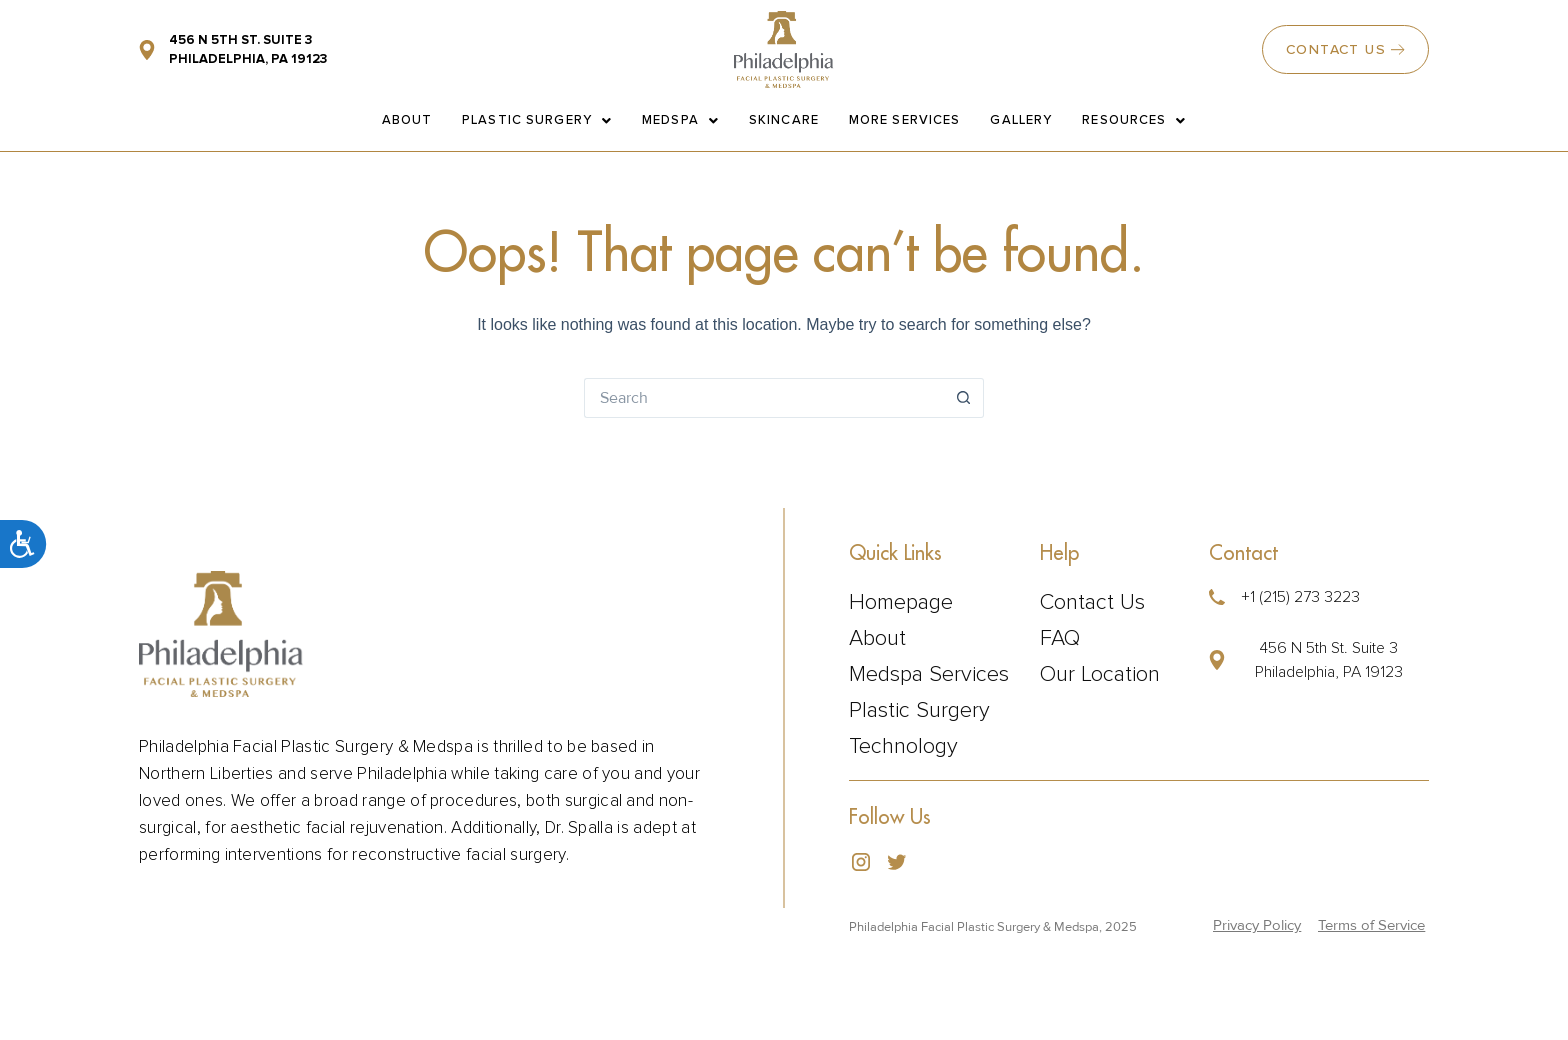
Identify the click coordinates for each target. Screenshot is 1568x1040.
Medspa (680, 120)
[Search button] (964, 398)
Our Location (1100, 675)
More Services (905, 120)
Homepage (901, 603)
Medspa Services (929, 675)
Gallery (1021, 120)
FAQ (1060, 639)
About (407, 120)
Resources (1134, 120)
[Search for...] (764, 398)
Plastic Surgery (537, 120)
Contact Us (1092, 603)
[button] (1313, 660)
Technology (903, 747)
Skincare (784, 120)
